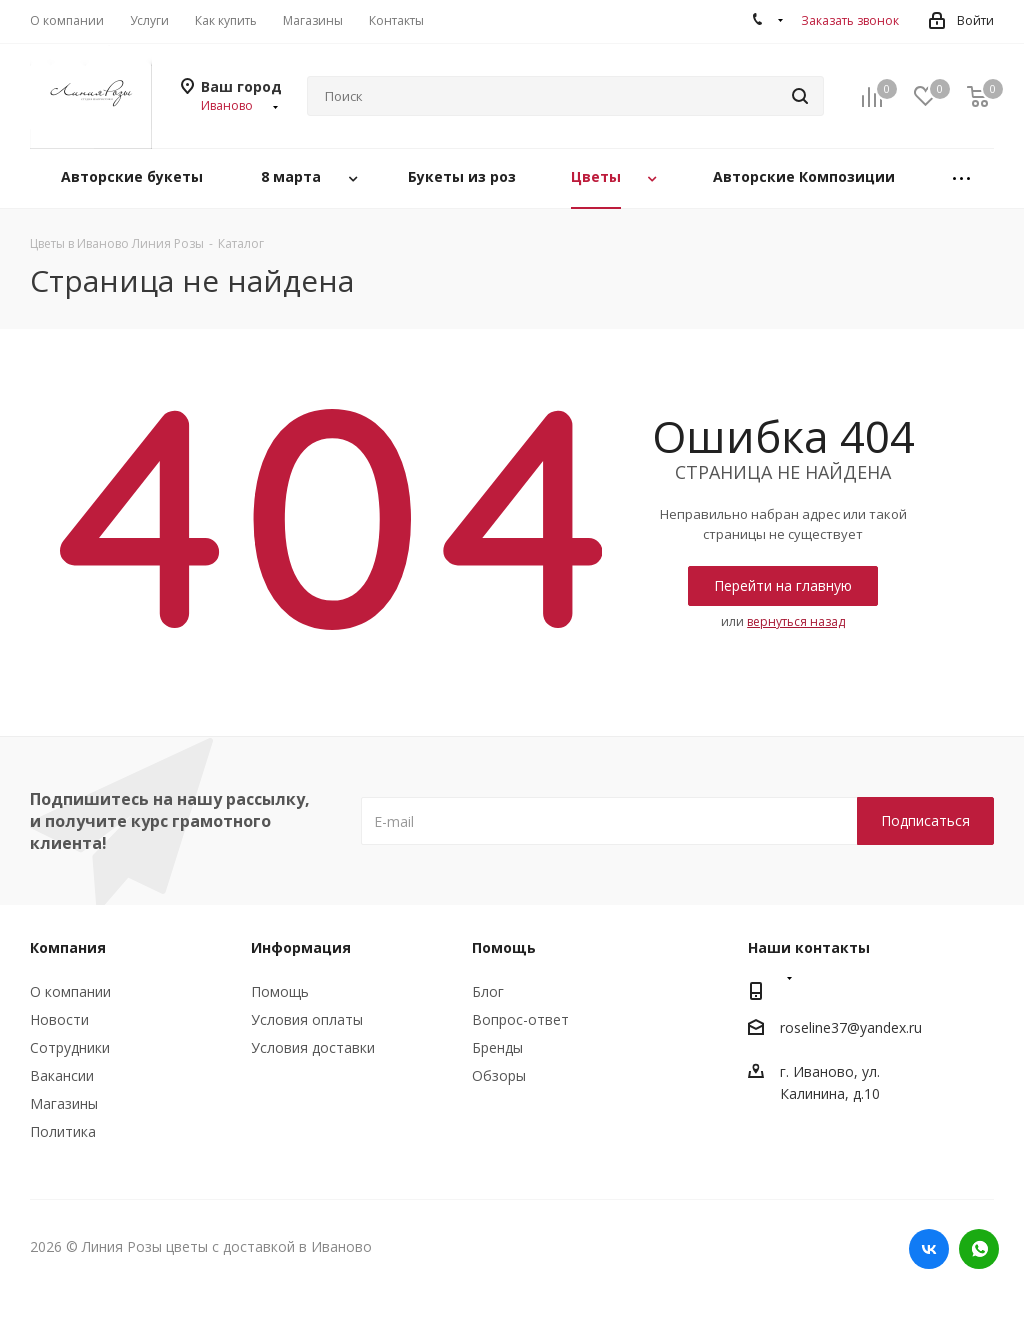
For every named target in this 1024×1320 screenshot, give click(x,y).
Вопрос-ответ (520, 1019)
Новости (59, 1019)
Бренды (497, 1047)
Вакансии (62, 1075)
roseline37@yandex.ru (851, 1027)
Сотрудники (70, 1047)
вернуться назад (796, 621)
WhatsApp (979, 1249)
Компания (68, 947)
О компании (70, 991)
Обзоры (499, 1075)
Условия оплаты (307, 1019)
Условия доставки (313, 1047)
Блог (488, 991)
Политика (63, 1131)
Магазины (64, 1103)
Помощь (280, 991)
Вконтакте (929, 1249)
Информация (301, 947)
